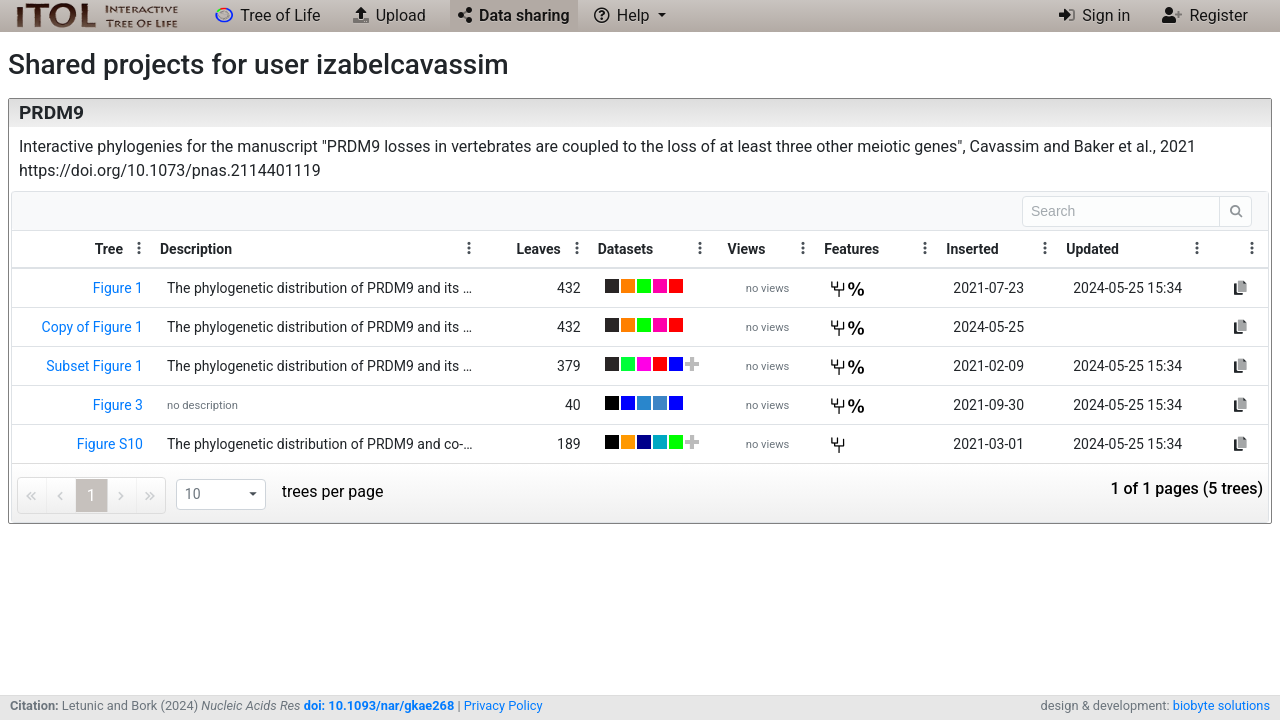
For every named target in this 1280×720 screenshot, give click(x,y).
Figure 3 (118, 405)
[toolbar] (640, 210)
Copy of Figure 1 (92, 327)
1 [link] (91, 495)
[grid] (640, 357)
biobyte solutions (1221, 705)
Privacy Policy (503, 705)
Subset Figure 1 (94, 366)
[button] (630, 16)
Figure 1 (118, 288)
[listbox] (221, 494)
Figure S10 (110, 444)
